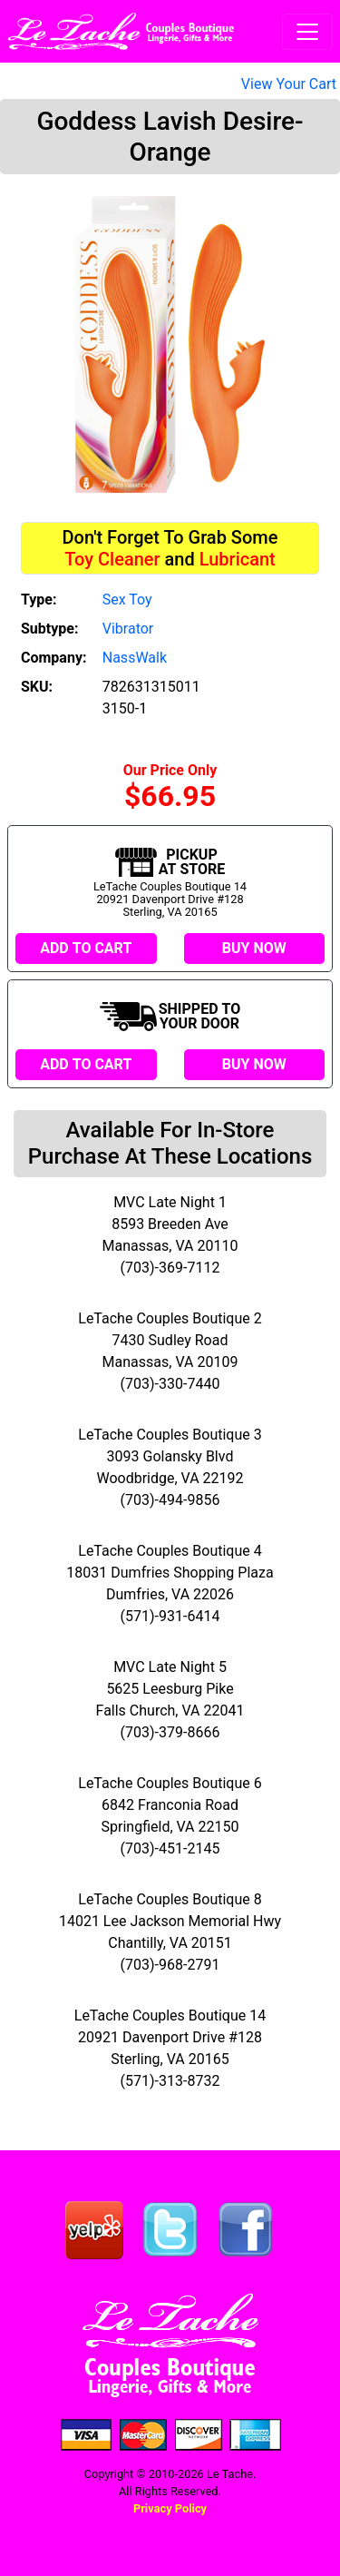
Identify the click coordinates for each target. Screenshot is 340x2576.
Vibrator (128, 628)
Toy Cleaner (112, 559)
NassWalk (134, 657)
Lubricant (237, 559)
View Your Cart (288, 84)
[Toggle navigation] (307, 32)
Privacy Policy (170, 2508)
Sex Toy (127, 599)
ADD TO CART (85, 948)
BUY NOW (254, 948)
